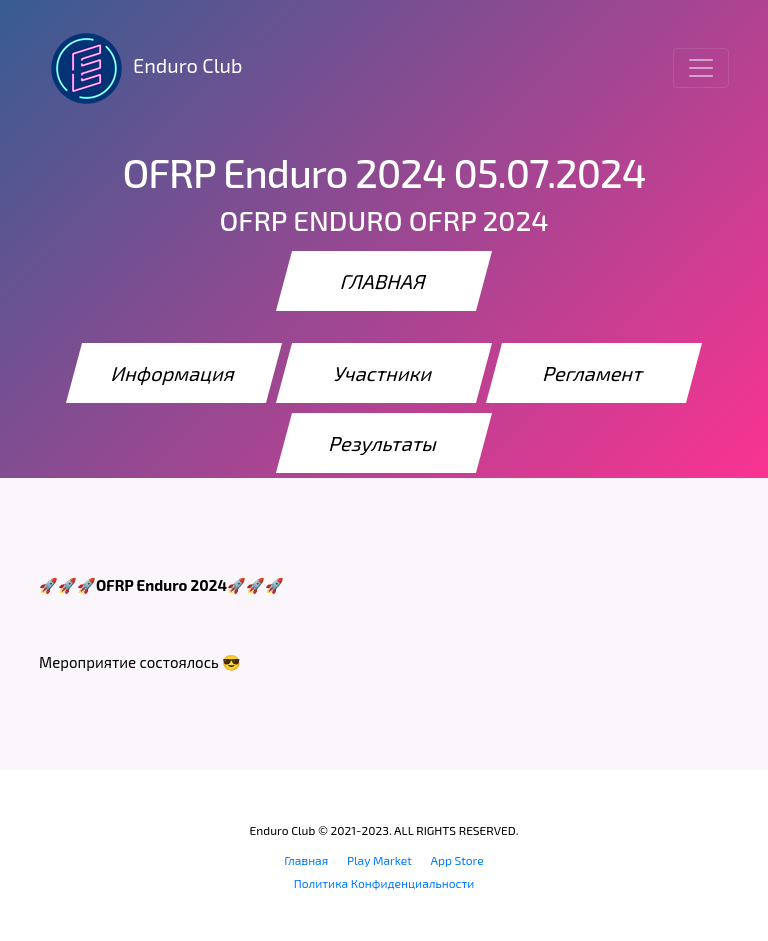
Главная (306, 860)
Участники (384, 373)
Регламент (594, 373)
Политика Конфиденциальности (384, 883)
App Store (457, 860)
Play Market (379, 860)
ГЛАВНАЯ (383, 281)
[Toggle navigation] (701, 68)
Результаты (384, 443)
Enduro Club (140, 68)
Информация (174, 373)
